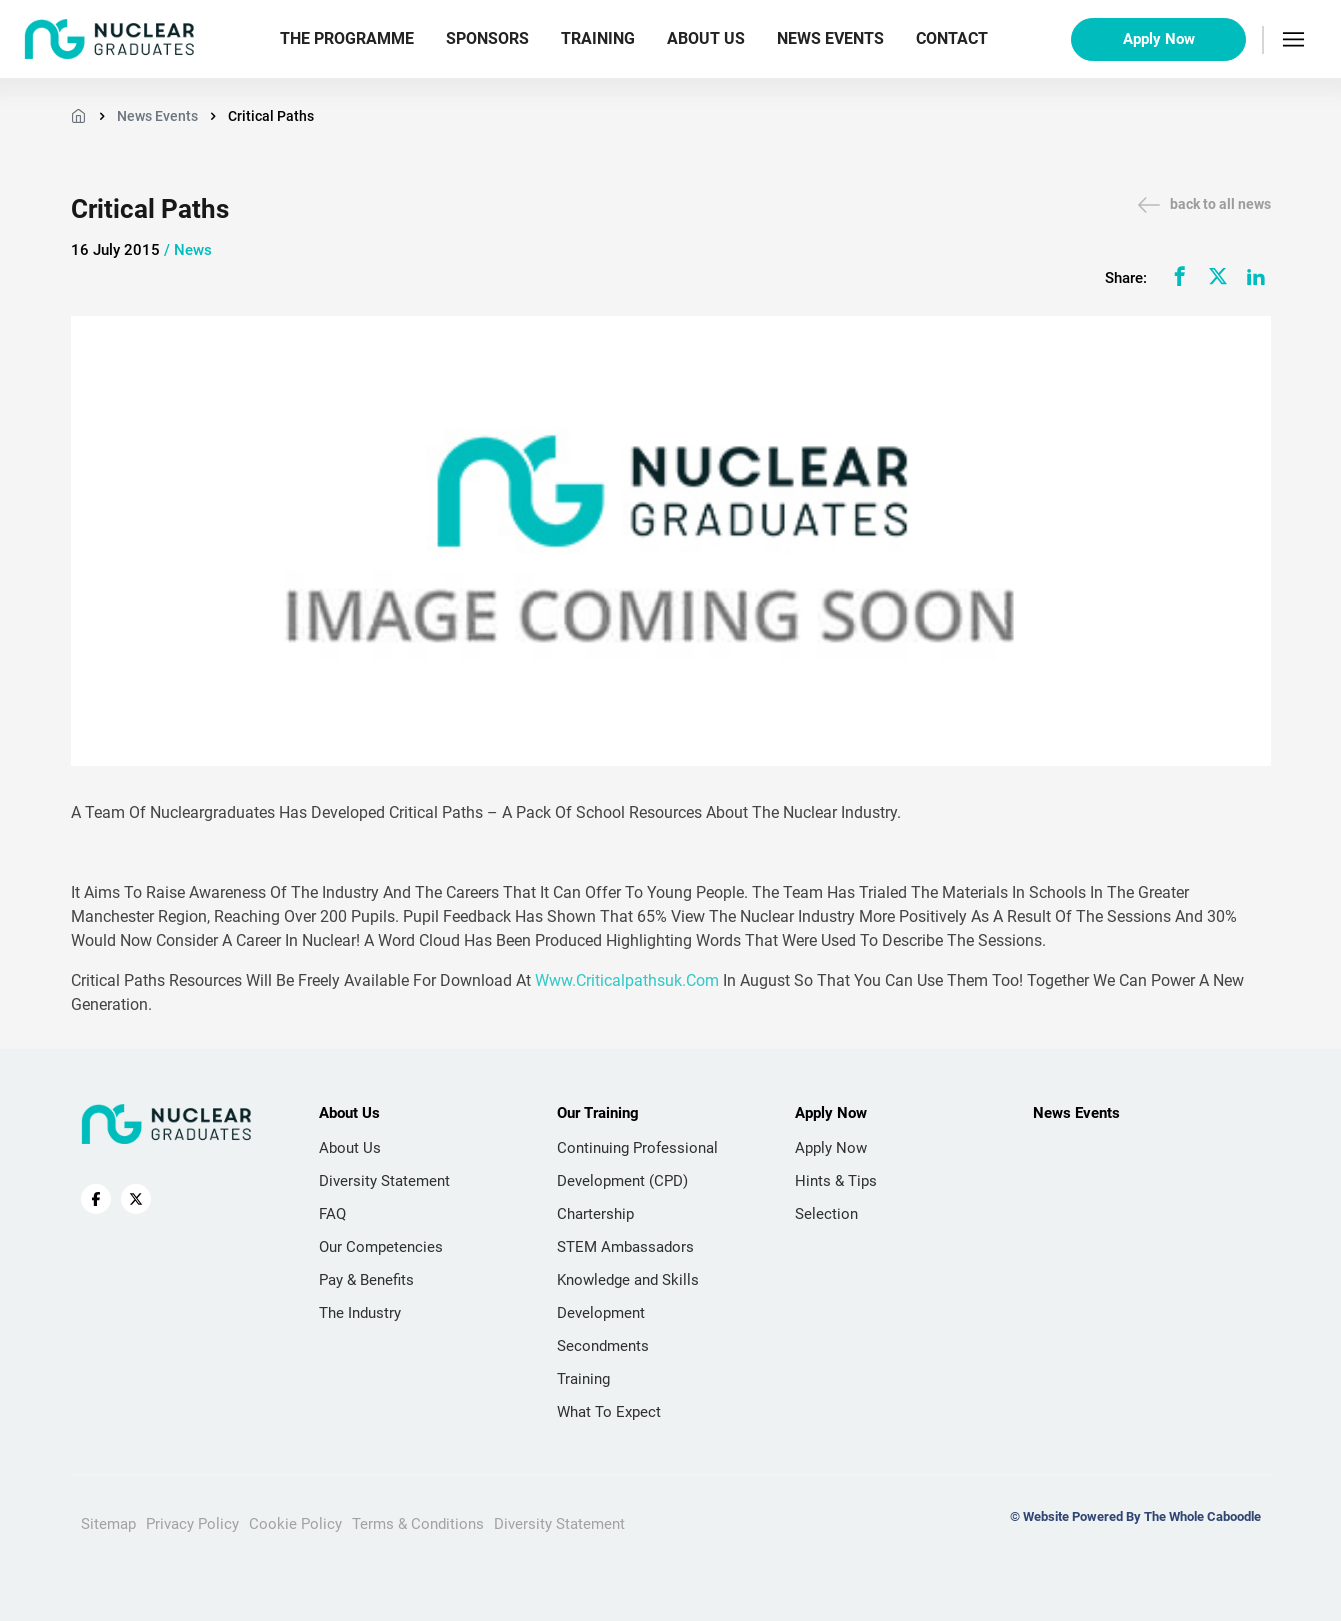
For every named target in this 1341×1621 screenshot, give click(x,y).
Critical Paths (271, 116)
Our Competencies (381, 1247)
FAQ (332, 1214)
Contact (952, 38)
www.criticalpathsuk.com (627, 980)
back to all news (1204, 205)
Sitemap (108, 1524)
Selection (826, 1214)
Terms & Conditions (418, 1524)
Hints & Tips (836, 1181)
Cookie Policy (295, 1524)
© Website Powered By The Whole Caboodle (1135, 1516)
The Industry (360, 1313)
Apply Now (1159, 39)
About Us (706, 38)
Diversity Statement (384, 1181)
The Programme (347, 38)
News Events (830, 38)
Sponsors (487, 38)
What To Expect (609, 1412)
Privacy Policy (192, 1524)
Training (598, 38)
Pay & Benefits (366, 1280)
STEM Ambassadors (625, 1247)
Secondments (603, 1346)
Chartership (595, 1214)
